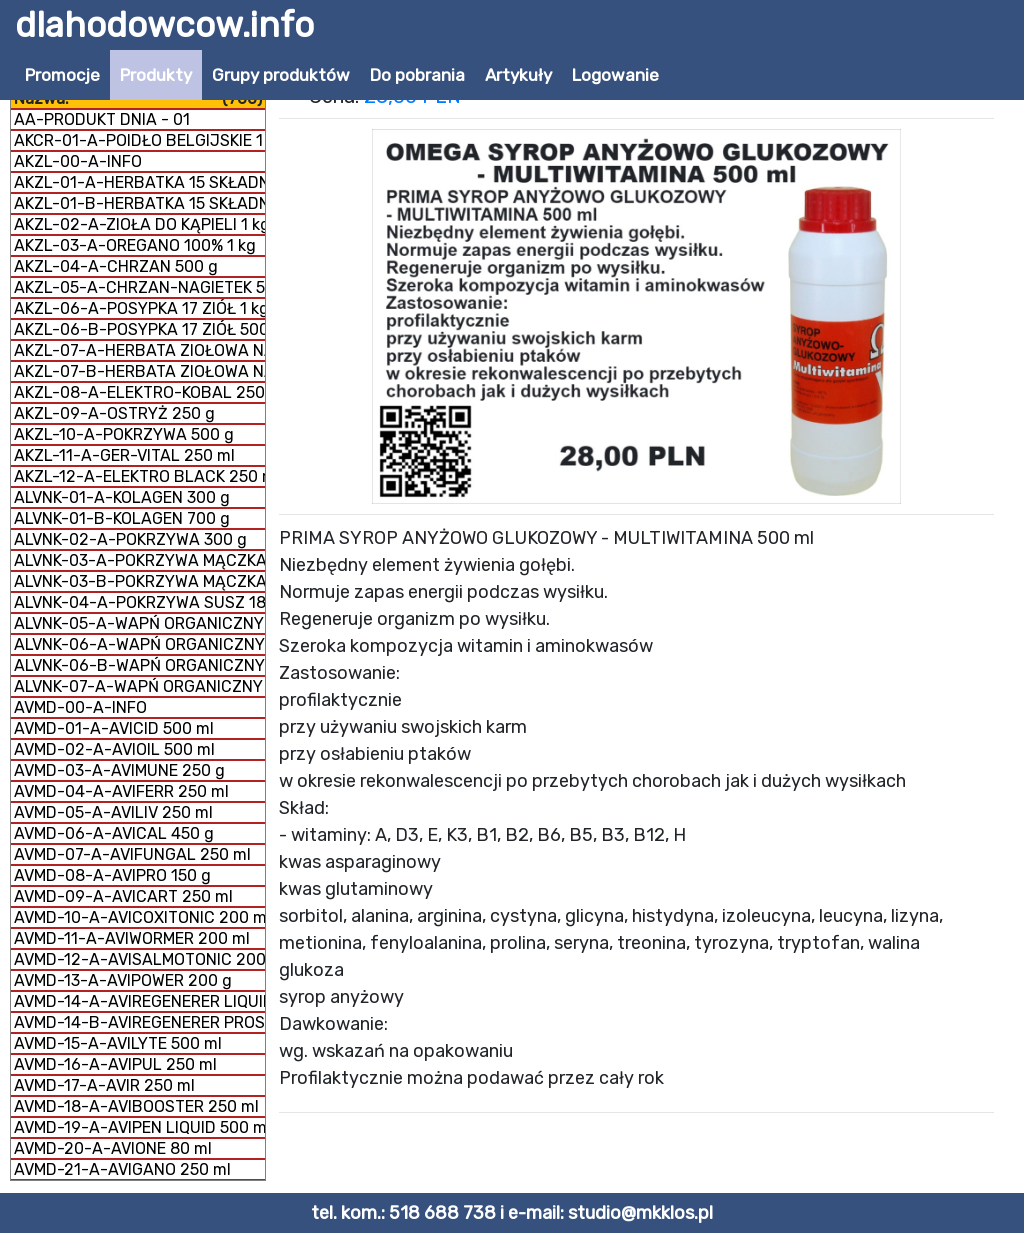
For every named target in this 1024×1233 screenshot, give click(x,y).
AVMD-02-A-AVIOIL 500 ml (114, 749)
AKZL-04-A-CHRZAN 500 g (116, 266)
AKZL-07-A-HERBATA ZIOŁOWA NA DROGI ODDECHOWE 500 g (139, 350)
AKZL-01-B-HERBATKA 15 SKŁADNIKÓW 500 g (139, 203)
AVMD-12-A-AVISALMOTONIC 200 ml (139, 959)
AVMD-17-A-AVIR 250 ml (104, 1085)
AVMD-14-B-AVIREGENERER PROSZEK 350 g (139, 1022)
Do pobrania (417, 75)
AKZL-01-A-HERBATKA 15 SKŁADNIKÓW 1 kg (139, 182)
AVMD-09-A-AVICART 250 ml (123, 896)
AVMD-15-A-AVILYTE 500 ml (118, 1043)
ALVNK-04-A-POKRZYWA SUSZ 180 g (139, 602)
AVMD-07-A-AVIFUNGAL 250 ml (132, 854)
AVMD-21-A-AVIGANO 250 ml (122, 1169)
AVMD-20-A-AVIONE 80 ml (113, 1148)
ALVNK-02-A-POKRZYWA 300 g (130, 539)
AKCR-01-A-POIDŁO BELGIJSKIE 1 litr (139, 140)
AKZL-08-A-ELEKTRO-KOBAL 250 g (139, 392)
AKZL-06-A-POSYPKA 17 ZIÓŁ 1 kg (139, 308)
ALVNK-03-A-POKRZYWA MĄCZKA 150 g (139, 560)
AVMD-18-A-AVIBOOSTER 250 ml (136, 1106)
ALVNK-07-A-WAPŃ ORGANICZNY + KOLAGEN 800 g (139, 686)
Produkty (156, 75)
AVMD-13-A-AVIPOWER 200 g (123, 980)
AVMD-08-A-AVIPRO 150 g (112, 875)
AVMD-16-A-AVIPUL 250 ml (115, 1064)
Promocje (62, 75)
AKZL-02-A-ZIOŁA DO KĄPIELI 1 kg (139, 224)
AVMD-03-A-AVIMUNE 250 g (119, 770)
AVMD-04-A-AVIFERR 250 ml (121, 791)
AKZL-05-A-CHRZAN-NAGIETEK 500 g (139, 287)
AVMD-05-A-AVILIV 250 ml (113, 812)
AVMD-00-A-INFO (80, 707)
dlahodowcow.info (164, 25)
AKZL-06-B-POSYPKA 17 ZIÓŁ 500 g (139, 329)
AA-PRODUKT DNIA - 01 (102, 119)
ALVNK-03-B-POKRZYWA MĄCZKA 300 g (139, 581)
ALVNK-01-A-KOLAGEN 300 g (122, 497)
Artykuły (518, 75)
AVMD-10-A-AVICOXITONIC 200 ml (139, 917)
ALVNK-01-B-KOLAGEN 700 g (122, 518)
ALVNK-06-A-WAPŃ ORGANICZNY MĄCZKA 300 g (139, 644)
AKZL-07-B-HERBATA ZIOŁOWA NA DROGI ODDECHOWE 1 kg (139, 371)
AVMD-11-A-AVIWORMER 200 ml (132, 938)
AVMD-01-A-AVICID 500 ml (114, 728)
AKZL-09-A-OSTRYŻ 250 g (114, 413)
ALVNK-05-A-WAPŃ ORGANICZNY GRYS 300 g (139, 623)
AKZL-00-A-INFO (78, 161)
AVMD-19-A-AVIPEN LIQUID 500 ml (139, 1127)
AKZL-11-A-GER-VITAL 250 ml (124, 455)
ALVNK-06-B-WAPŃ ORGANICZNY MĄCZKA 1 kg (139, 665)
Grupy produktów (281, 75)
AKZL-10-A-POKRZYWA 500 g (124, 434)
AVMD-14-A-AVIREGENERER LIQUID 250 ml (139, 1001)
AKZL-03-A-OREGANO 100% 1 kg (135, 245)
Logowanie (615, 75)
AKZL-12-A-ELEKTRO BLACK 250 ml (139, 476)
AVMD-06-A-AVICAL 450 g (114, 833)
